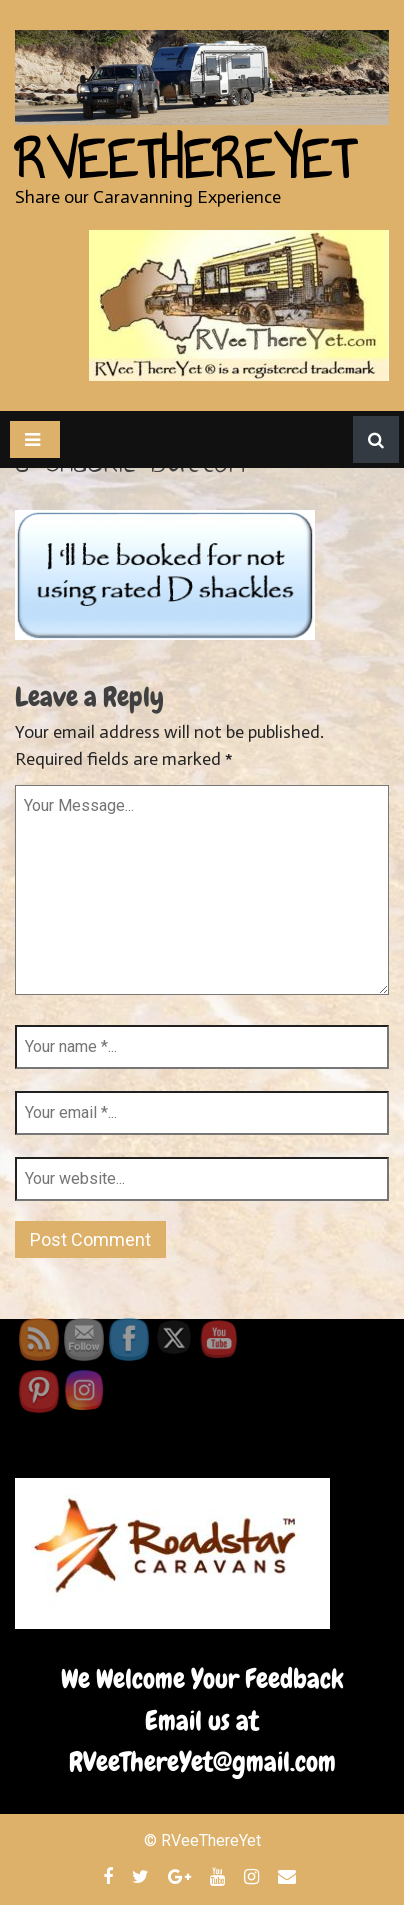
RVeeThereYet (184, 160)
